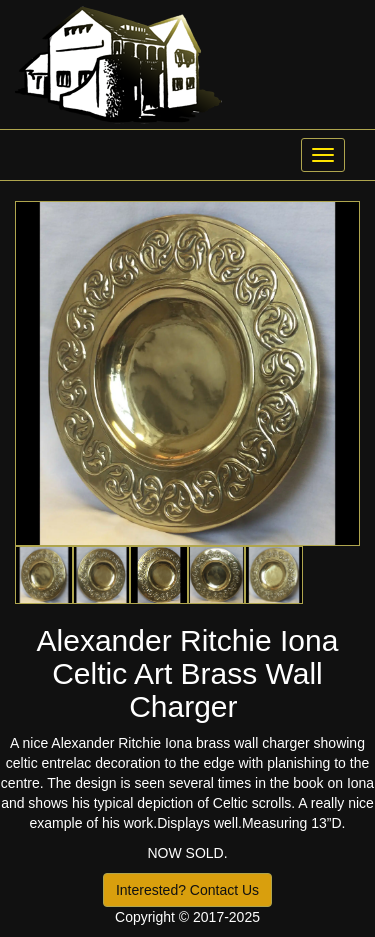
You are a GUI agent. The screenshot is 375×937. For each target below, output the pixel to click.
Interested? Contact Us (187, 890)
